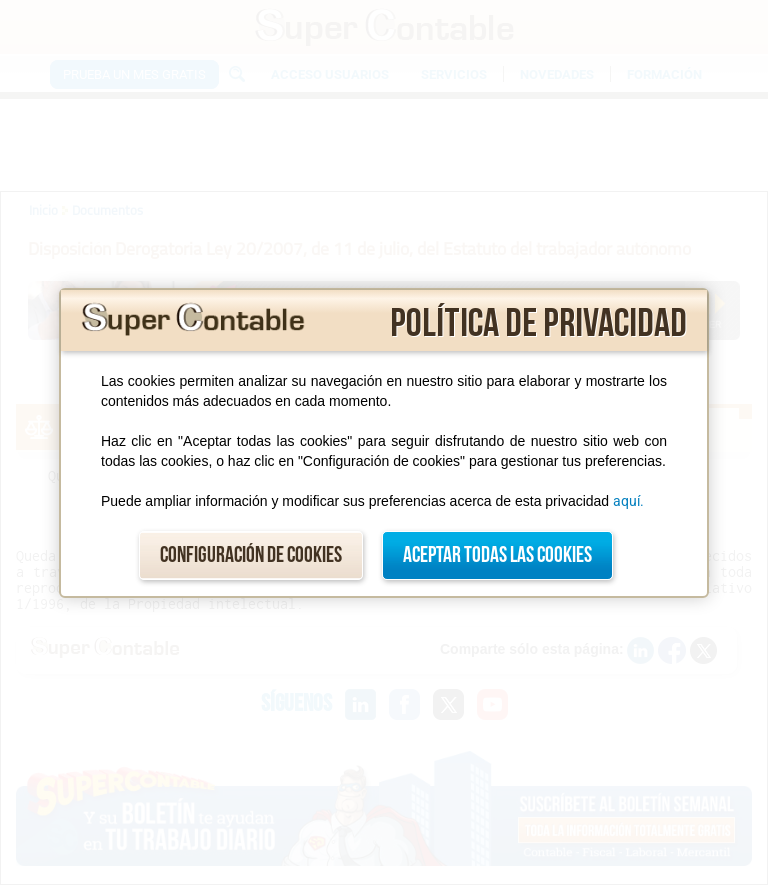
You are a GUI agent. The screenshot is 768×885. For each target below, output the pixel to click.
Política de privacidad (538, 324)
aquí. (628, 501)
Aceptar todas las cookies (497, 555)
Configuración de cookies (251, 555)
